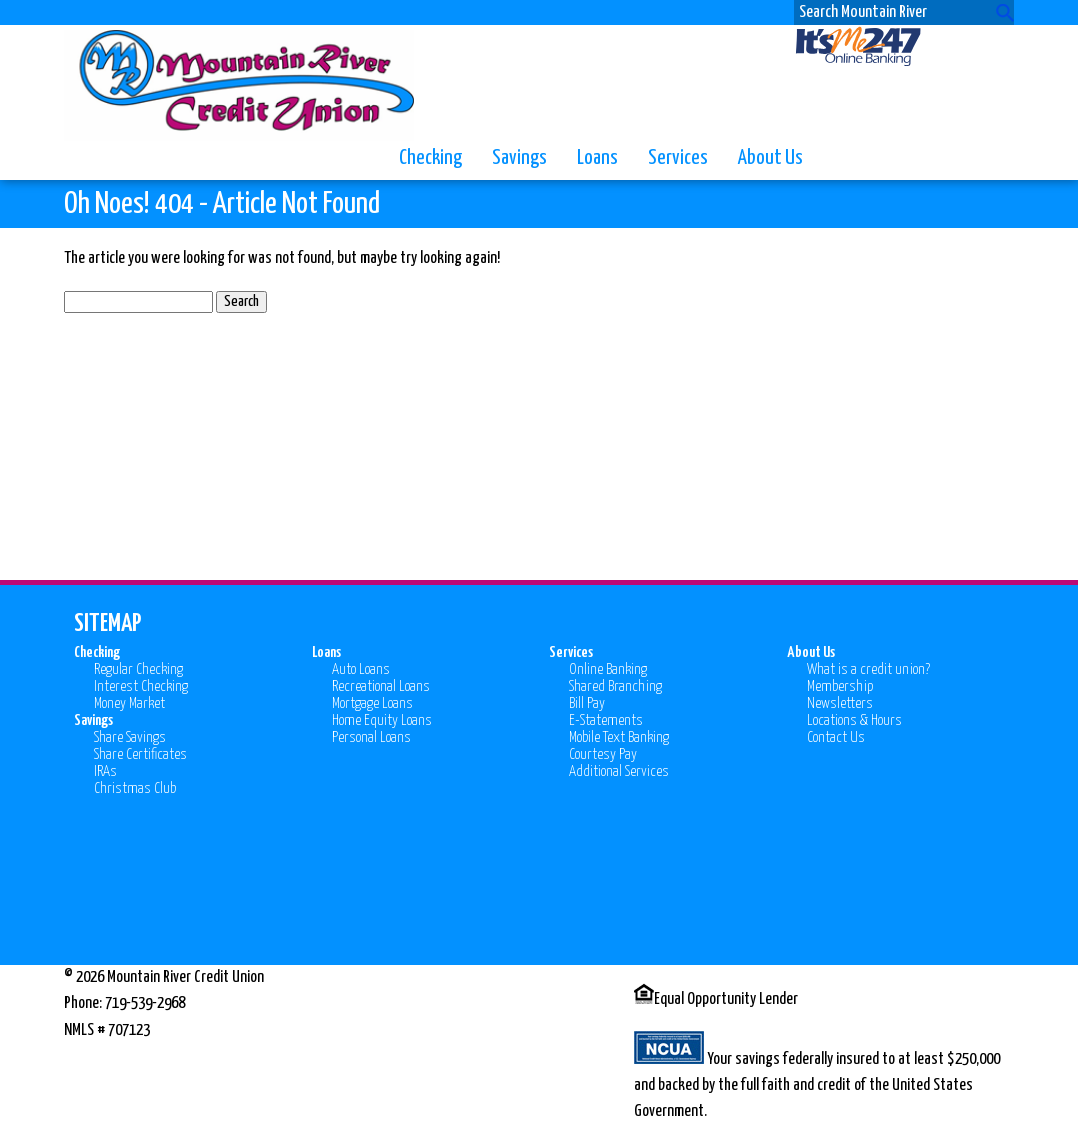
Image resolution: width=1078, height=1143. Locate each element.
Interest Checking (141, 686)
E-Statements (606, 720)
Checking (430, 158)
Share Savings (130, 737)
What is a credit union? (868, 669)
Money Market (129, 703)
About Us (770, 158)
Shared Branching (615, 686)
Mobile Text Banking (619, 737)
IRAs (105, 771)
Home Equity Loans (382, 720)
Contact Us (836, 737)
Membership (840, 686)
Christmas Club (135, 788)
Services (678, 158)
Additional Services (619, 771)
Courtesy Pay (603, 754)
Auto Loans (361, 669)
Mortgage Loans (372, 703)
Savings (519, 158)
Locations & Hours (854, 720)
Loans (597, 158)
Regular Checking (138, 669)
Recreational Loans (381, 686)
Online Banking (608, 669)
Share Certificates (140, 754)
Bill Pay (587, 703)
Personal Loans (371, 737)
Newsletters (840, 703)
